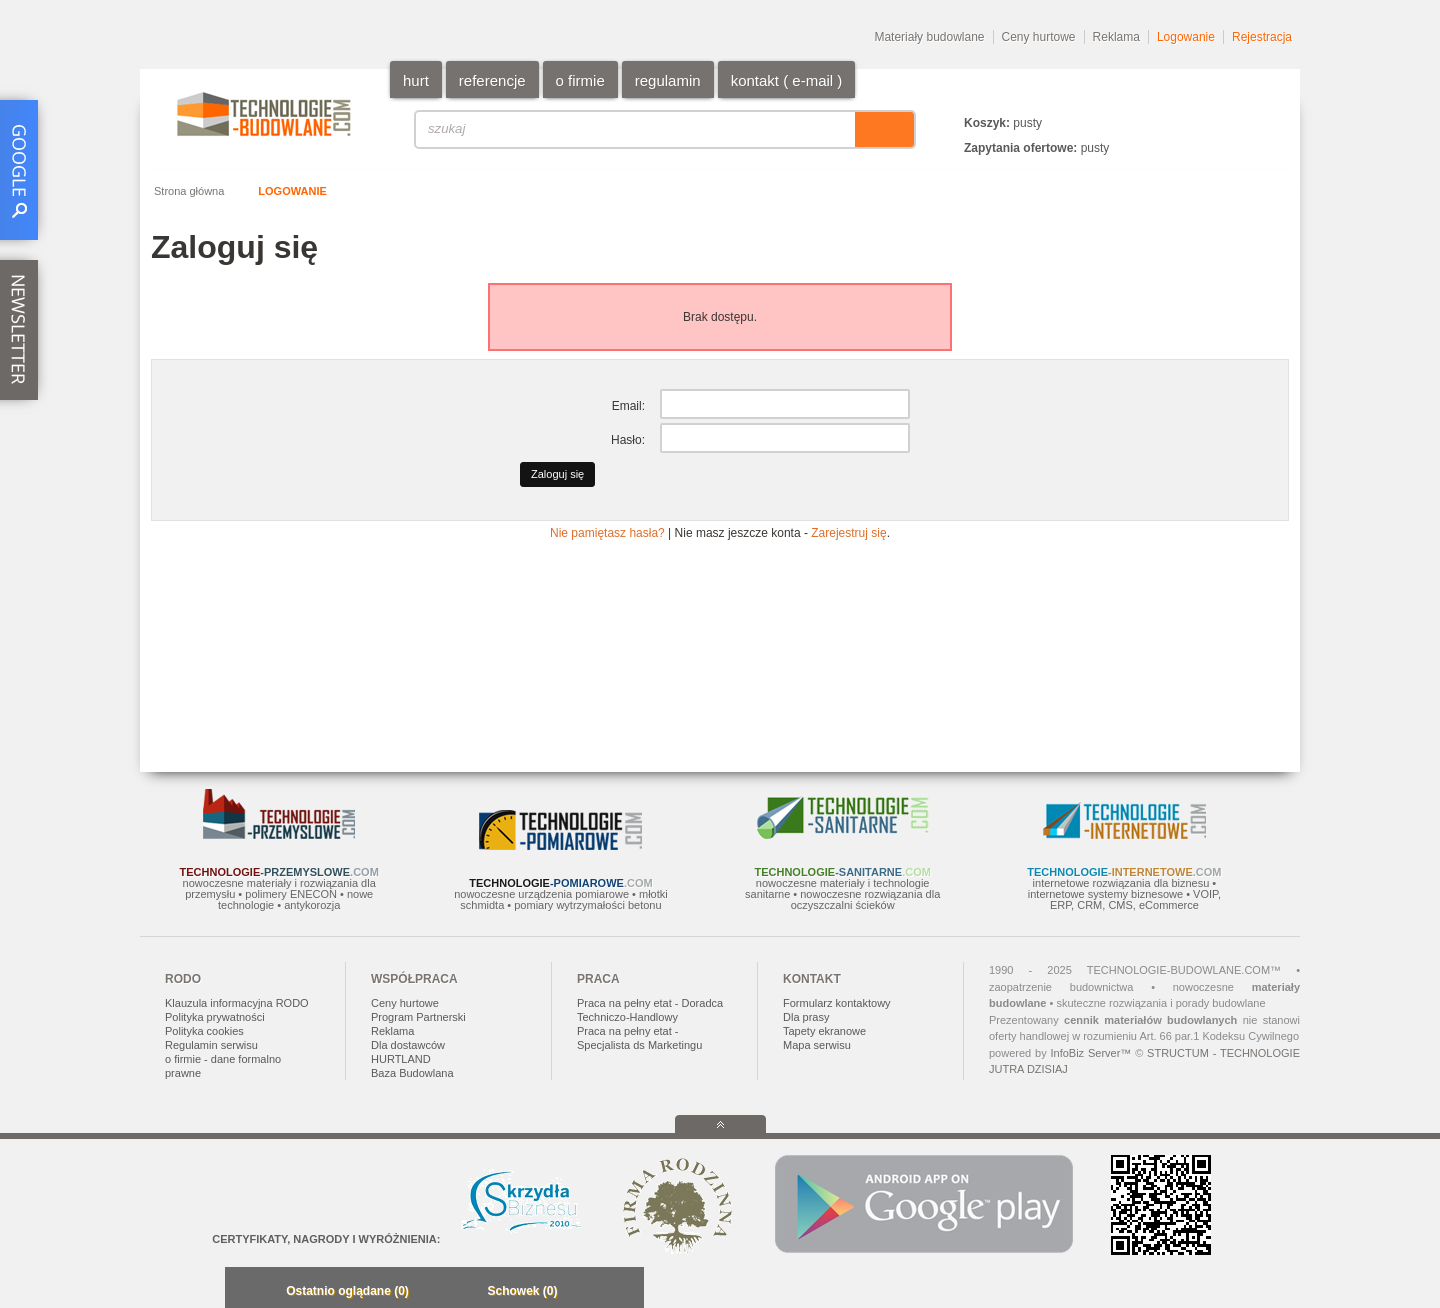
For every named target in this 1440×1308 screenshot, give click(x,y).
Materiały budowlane (929, 37)
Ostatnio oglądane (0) (347, 1291)
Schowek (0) (522, 1291)
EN (1220, 92)
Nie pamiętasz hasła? (607, 533)
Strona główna (189, 191)
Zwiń (623, 1292)
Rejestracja (1262, 37)
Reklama (1116, 37)
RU (1244, 92)
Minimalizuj (246, 1292)
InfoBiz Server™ (1090, 1053)
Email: (628, 406)
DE (1268, 92)
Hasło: (628, 440)
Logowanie (1186, 37)
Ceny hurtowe (1039, 37)
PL (1196, 92)
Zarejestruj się (848, 533)
